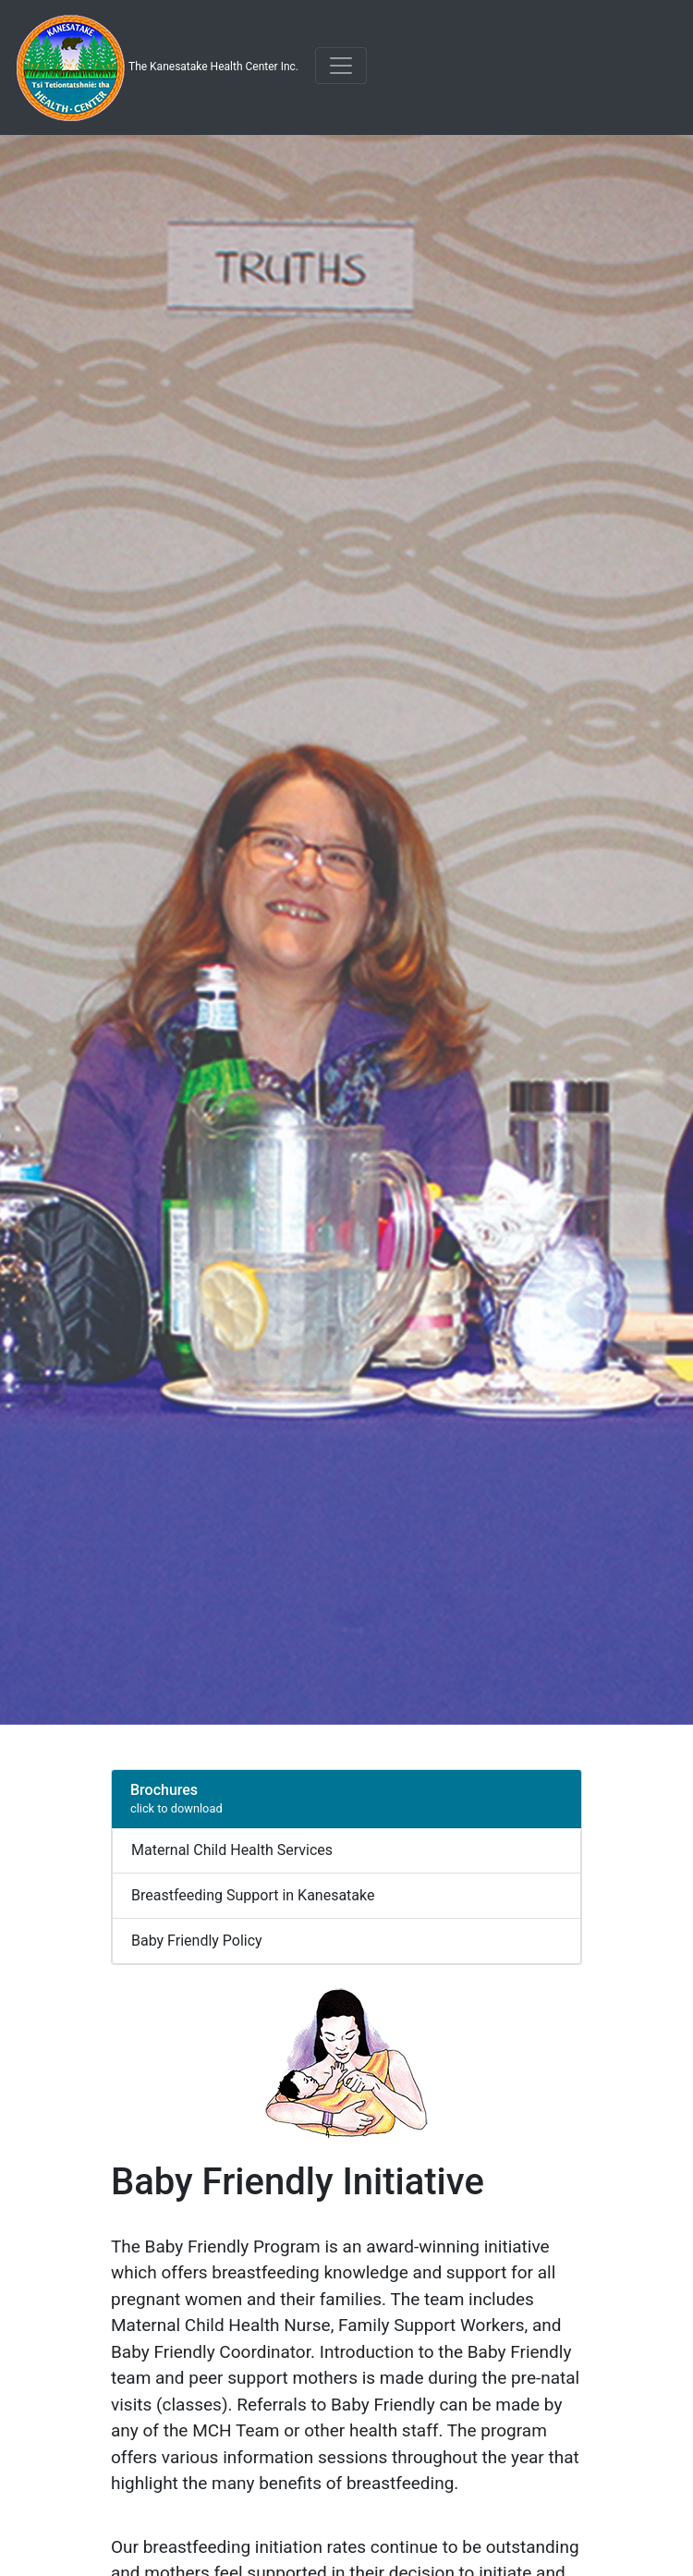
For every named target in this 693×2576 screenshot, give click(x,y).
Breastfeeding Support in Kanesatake (253, 1895)
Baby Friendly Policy (196, 1940)
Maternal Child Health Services (232, 1850)
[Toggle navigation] (341, 65)
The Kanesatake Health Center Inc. (156, 67)
